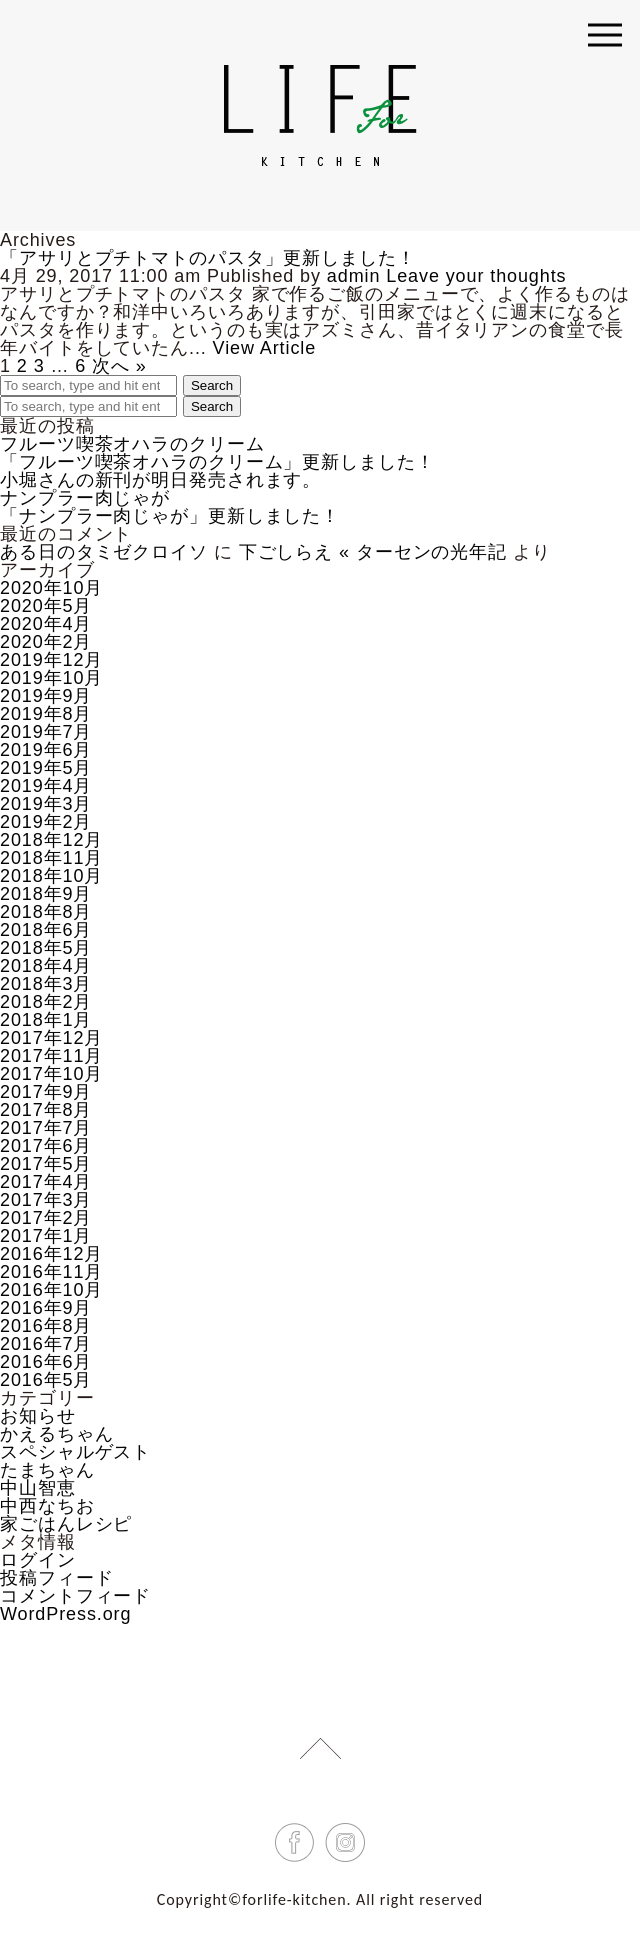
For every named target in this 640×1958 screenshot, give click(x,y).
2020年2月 (46, 642)
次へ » (119, 366)
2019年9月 (46, 696)
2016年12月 (51, 1254)
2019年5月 (46, 768)
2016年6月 (46, 1362)
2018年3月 (46, 984)
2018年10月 (51, 876)
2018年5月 (46, 948)
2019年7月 (46, 732)
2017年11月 (51, 1056)
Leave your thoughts (476, 276)
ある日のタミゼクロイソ (104, 552)
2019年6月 (46, 750)
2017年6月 (46, 1146)
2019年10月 (51, 678)
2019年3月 (46, 804)
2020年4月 (46, 624)
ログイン (38, 1560)
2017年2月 (46, 1218)
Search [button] (212, 385)
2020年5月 (46, 606)
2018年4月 (46, 966)
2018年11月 (51, 858)
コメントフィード (75, 1596)
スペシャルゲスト (75, 1452)
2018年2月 (46, 1002)
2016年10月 (51, 1290)
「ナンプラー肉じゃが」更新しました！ (170, 516)
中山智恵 (38, 1488)
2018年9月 (46, 894)
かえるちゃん (56, 1434)
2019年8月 (46, 714)
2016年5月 (46, 1380)
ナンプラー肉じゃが (85, 498)
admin (354, 276)
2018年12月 (51, 840)
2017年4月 (46, 1182)
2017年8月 (46, 1110)
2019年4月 (46, 786)
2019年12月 (51, 660)
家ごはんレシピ (66, 1524)
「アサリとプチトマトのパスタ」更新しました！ (208, 258)
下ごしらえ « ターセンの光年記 (373, 552)
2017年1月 (46, 1236)
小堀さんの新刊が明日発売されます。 (160, 480)
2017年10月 (51, 1074)
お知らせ (38, 1416)
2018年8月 (46, 912)
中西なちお (47, 1506)
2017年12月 (51, 1038)
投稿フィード (56, 1578)
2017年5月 (46, 1164)
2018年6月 (46, 930)
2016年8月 (46, 1326)
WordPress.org (65, 1614)
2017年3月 (46, 1200)
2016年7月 (46, 1344)
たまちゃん (47, 1470)
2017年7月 (46, 1128)
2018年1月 (46, 1020)
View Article (265, 348)
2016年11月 (51, 1272)
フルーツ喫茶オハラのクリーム (132, 444)
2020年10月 (51, 588)
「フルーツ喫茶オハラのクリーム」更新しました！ (217, 462)
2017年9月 (46, 1092)
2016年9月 (46, 1308)
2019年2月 (46, 822)
